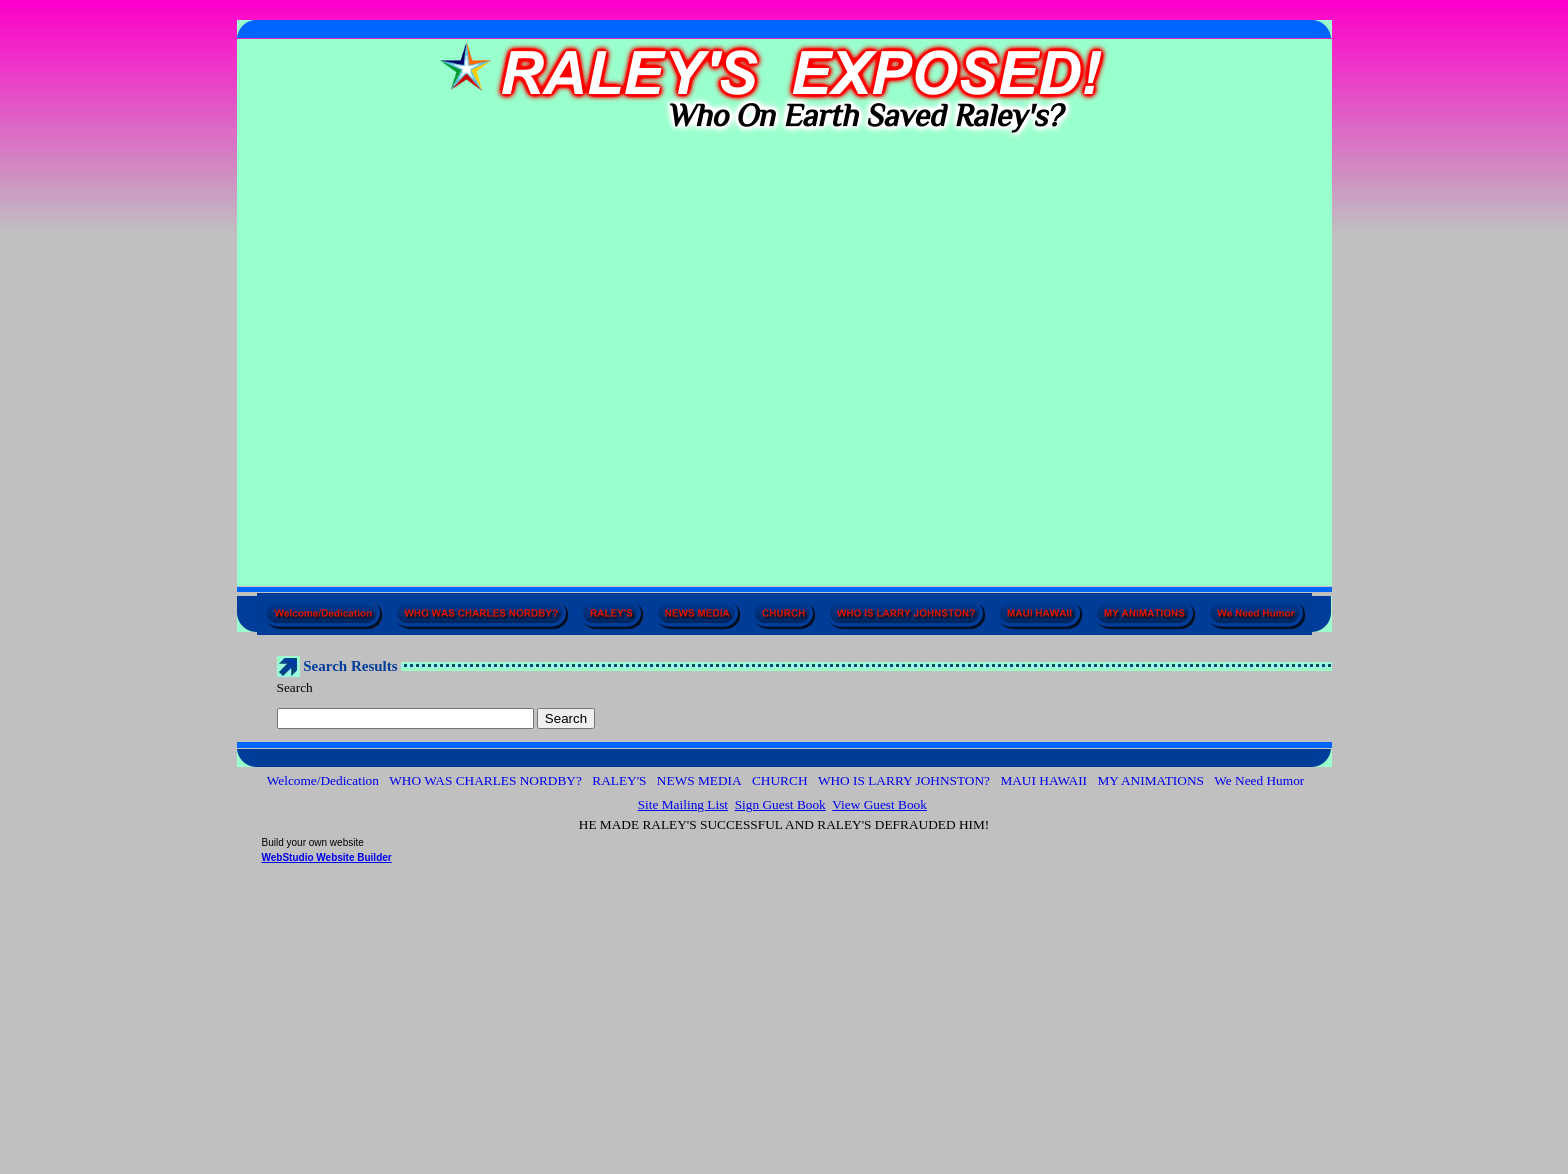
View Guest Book (879, 804)
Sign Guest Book (780, 804)
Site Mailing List (683, 804)
